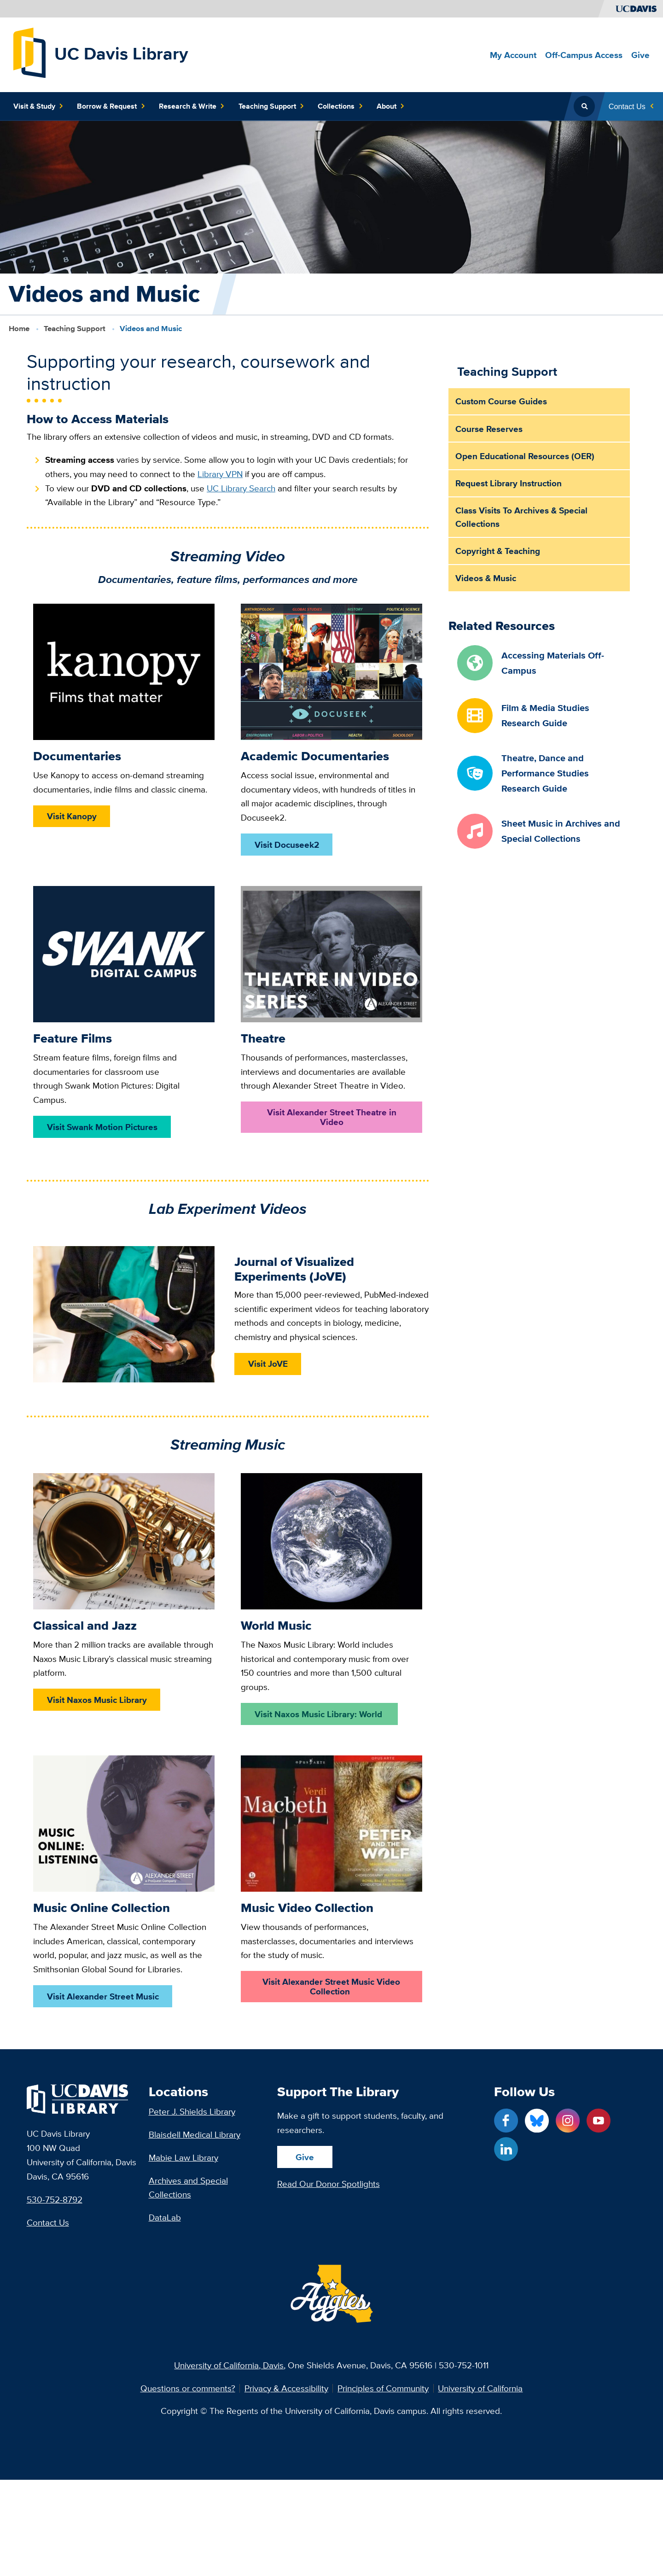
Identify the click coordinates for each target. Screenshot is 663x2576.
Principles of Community (383, 2388)
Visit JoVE (267, 1363)
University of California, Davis (229, 2365)
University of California (480, 2388)
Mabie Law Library (183, 2157)
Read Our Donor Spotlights (328, 2183)
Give (305, 2157)
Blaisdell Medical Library (194, 2134)
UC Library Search (241, 488)
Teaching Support (74, 328)
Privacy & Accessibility (286, 2388)
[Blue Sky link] (537, 2121)
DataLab (165, 2217)
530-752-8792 (54, 2199)
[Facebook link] (506, 2121)
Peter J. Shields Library (192, 2111)
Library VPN (220, 473)
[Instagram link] (568, 2121)
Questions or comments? (187, 2388)
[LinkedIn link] (506, 2149)
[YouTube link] (599, 2121)
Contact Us (48, 2222)
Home (19, 328)
